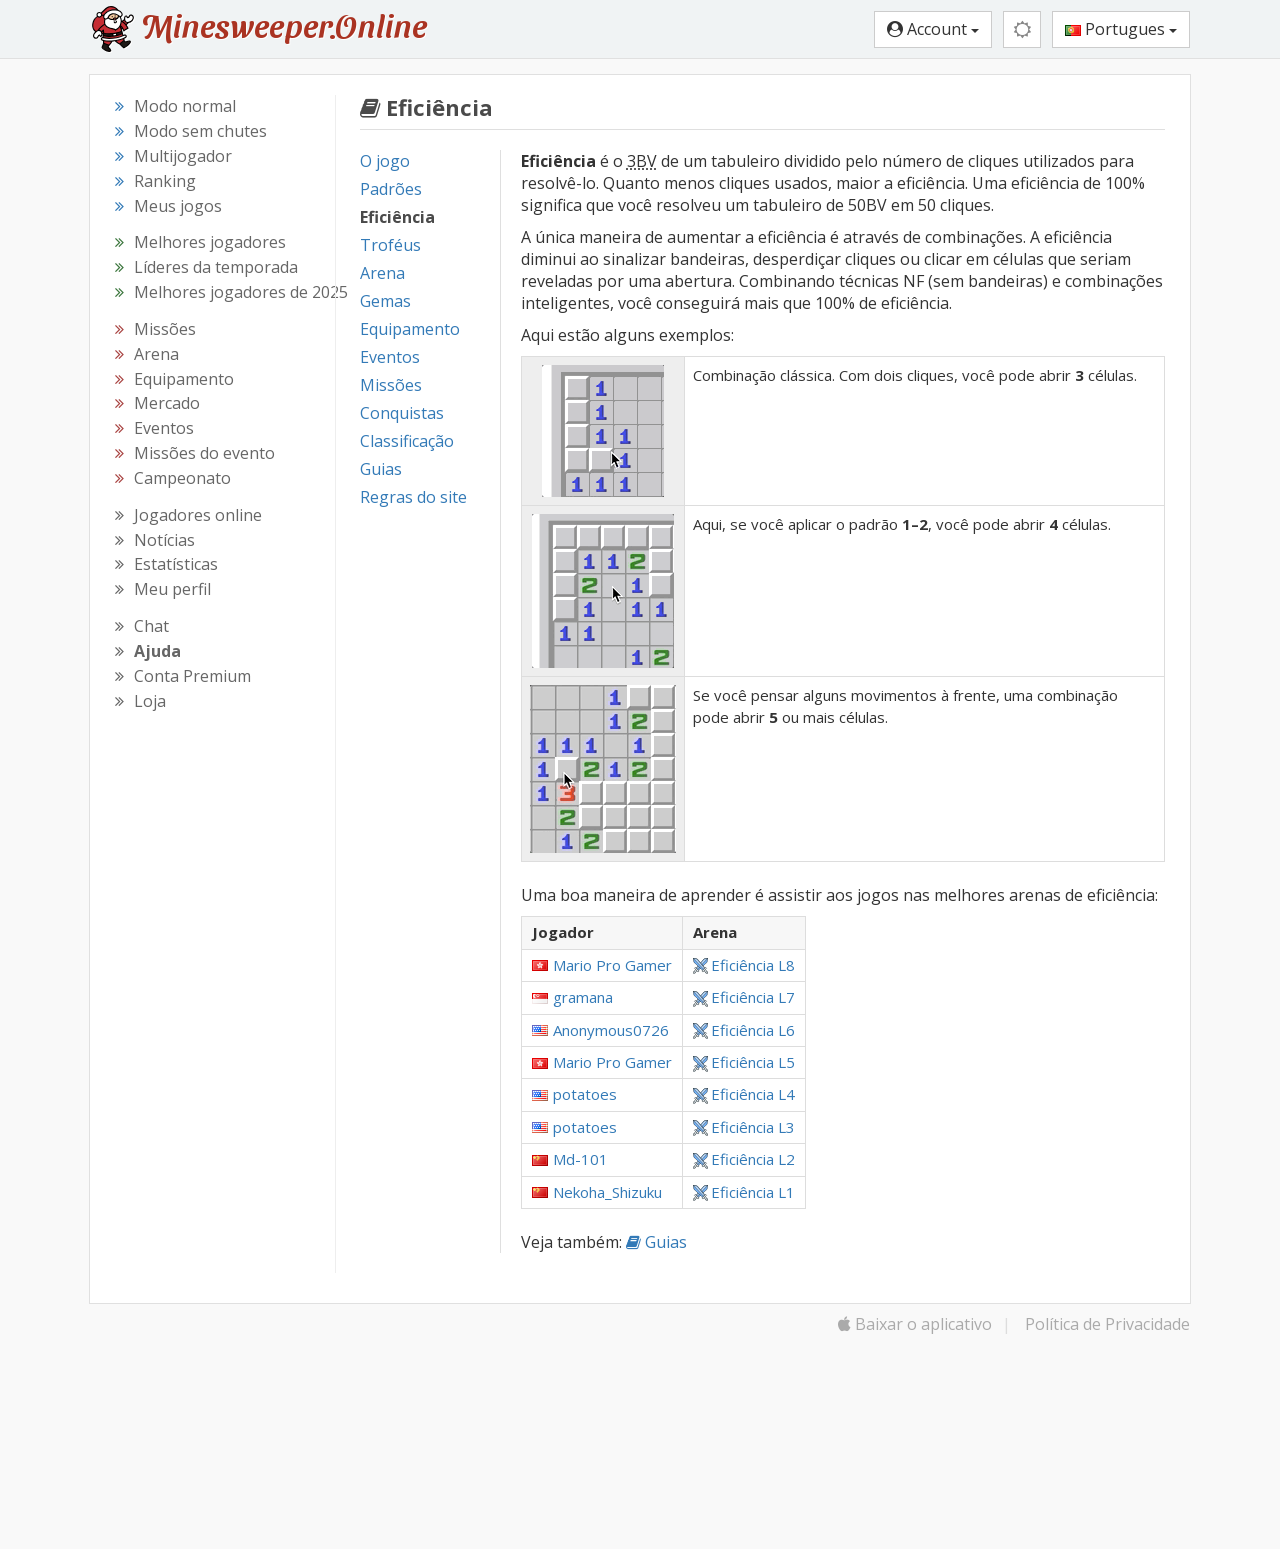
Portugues (1121, 29)
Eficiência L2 (744, 1159)
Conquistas (402, 413)
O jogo (385, 161)
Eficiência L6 (744, 1030)
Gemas (385, 301)
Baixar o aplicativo (915, 1324)
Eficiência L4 (744, 1094)
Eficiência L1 (744, 1192)
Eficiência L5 (744, 1062)
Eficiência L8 (744, 965)
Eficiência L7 (744, 997)
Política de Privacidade (1107, 1324)
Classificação (407, 441)
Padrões (391, 189)
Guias (381, 469)
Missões (391, 385)
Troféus (390, 245)
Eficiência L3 (744, 1127)
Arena (382, 273)
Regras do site (413, 497)
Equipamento (410, 329)
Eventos (390, 357)
